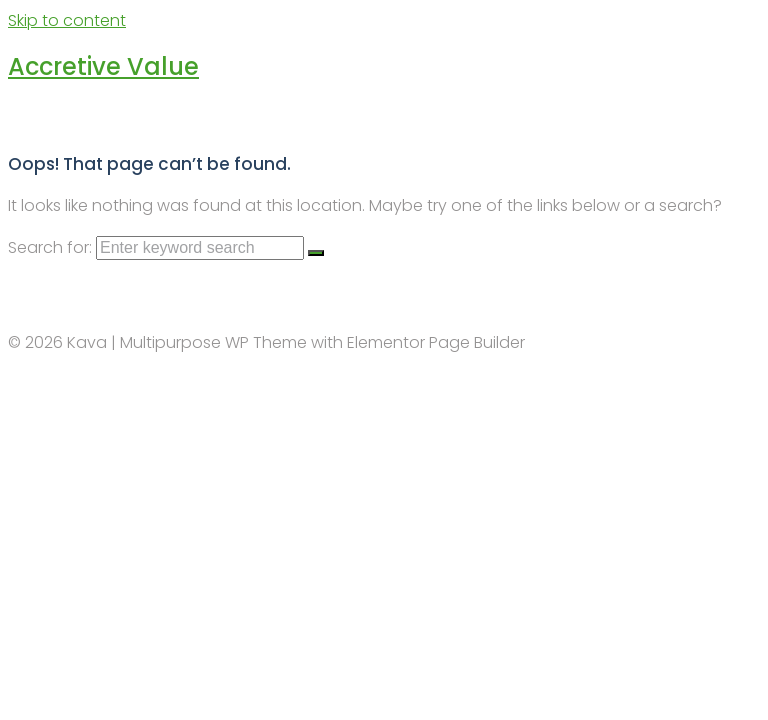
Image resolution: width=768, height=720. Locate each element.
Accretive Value (103, 66)
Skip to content (67, 20)
